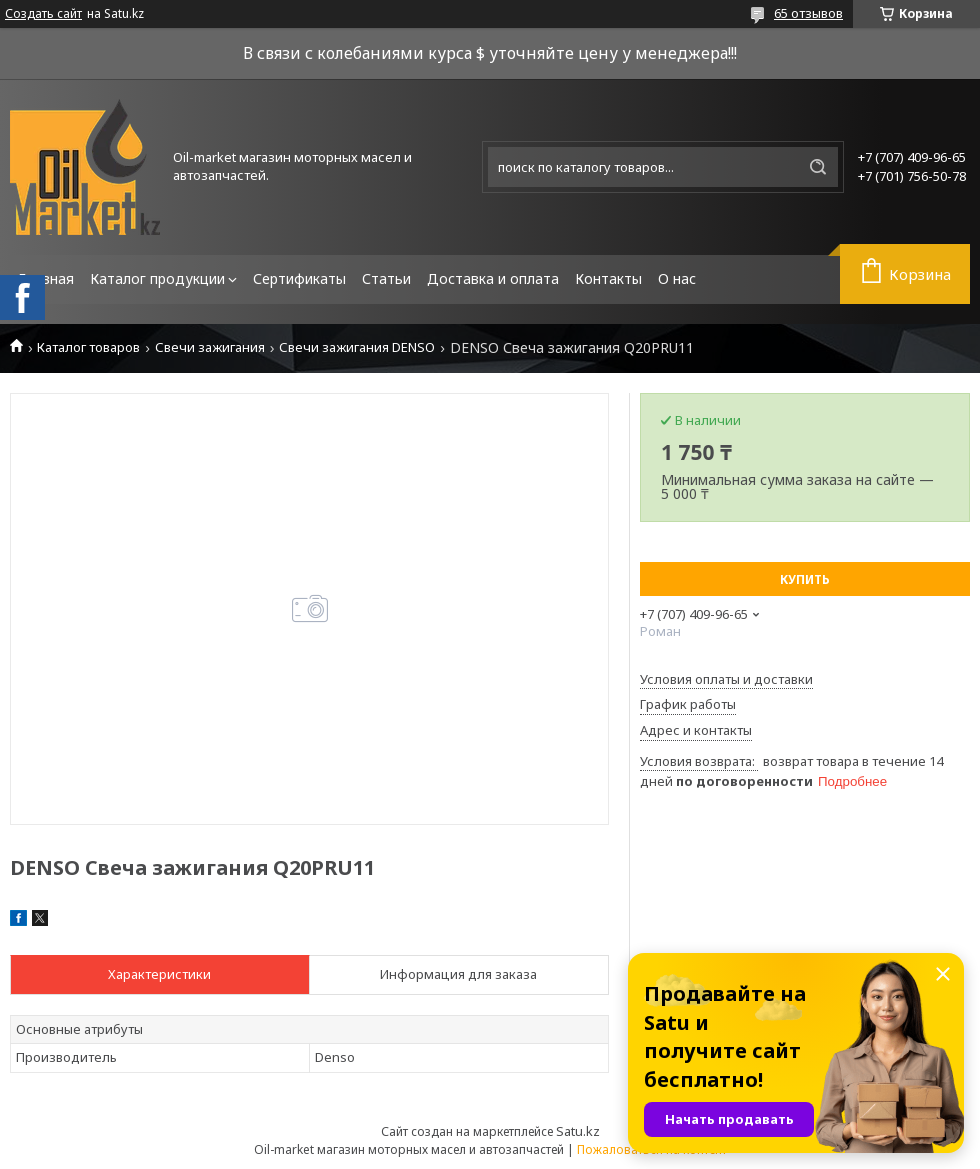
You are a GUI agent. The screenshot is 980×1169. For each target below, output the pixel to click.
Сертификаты (299, 278)
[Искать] (818, 167)
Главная (46, 278)
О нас (677, 278)
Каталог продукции (157, 278)
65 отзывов (808, 13)
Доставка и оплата (493, 278)
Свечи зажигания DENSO (357, 347)
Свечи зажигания (210, 347)
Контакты (608, 278)
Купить (805, 579)
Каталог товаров (88, 347)
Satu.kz (578, 1131)
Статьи (386, 278)
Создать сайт (43, 14)
